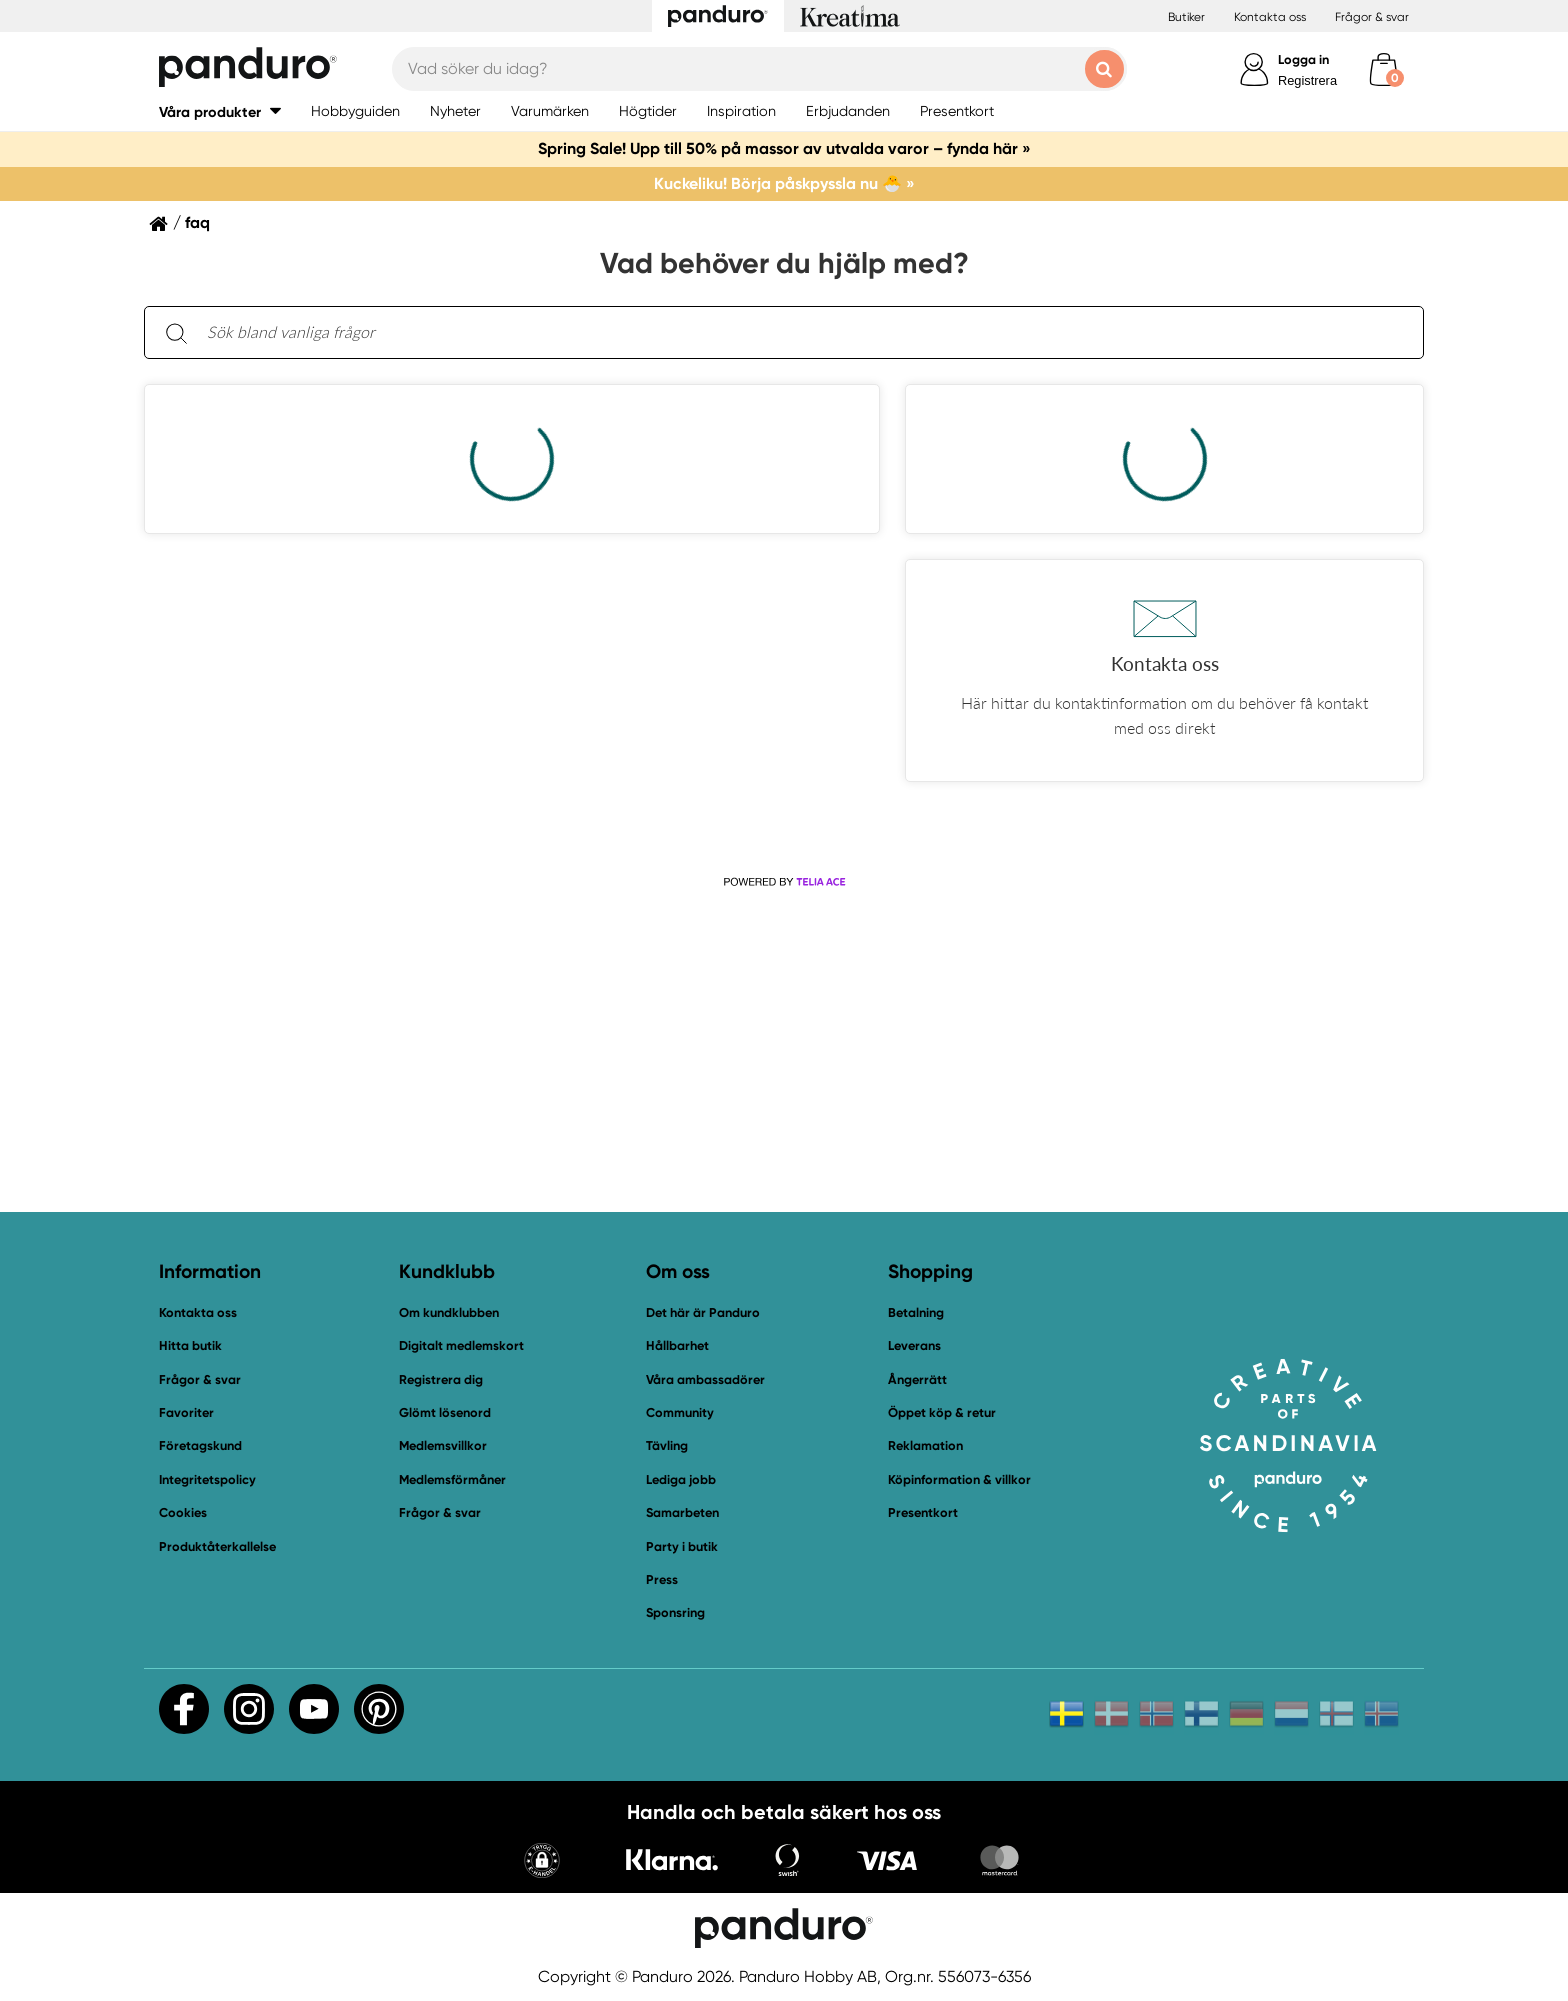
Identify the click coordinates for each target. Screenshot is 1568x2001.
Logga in (1303, 59)
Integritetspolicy (207, 1479)
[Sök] (176, 332)
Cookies (183, 1513)
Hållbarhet (677, 1345)
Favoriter (186, 1412)
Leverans (914, 1345)
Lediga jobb (681, 1479)
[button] (1164, 670)
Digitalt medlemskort (461, 1345)
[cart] (1383, 69)
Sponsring (675, 1612)
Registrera (1307, 80)
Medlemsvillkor (443, 1445)
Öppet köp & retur (942, 1412)
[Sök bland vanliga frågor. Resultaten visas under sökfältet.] (800, 333)
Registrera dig (441, 1379)
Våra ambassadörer (705, 1379)
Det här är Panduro (703, 1312)
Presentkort (923, 1512)
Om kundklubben (449, 1312)
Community (680, 1412)
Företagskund (200, 1445)
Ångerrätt (917, 1379)
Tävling (667, 1445)
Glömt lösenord (445, 1412)
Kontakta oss (1270, 17)
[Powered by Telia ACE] (784, 882)
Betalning (916, 1312)
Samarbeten (682, 1512)
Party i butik (682, 1546)
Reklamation (925, 1445)
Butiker (1186, 17)
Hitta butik (190, 1345)
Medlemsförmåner (452, 1479)
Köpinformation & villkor (959, 1479)
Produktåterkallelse (217, 1546)
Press (662, 1579)
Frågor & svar (1372, 17)
